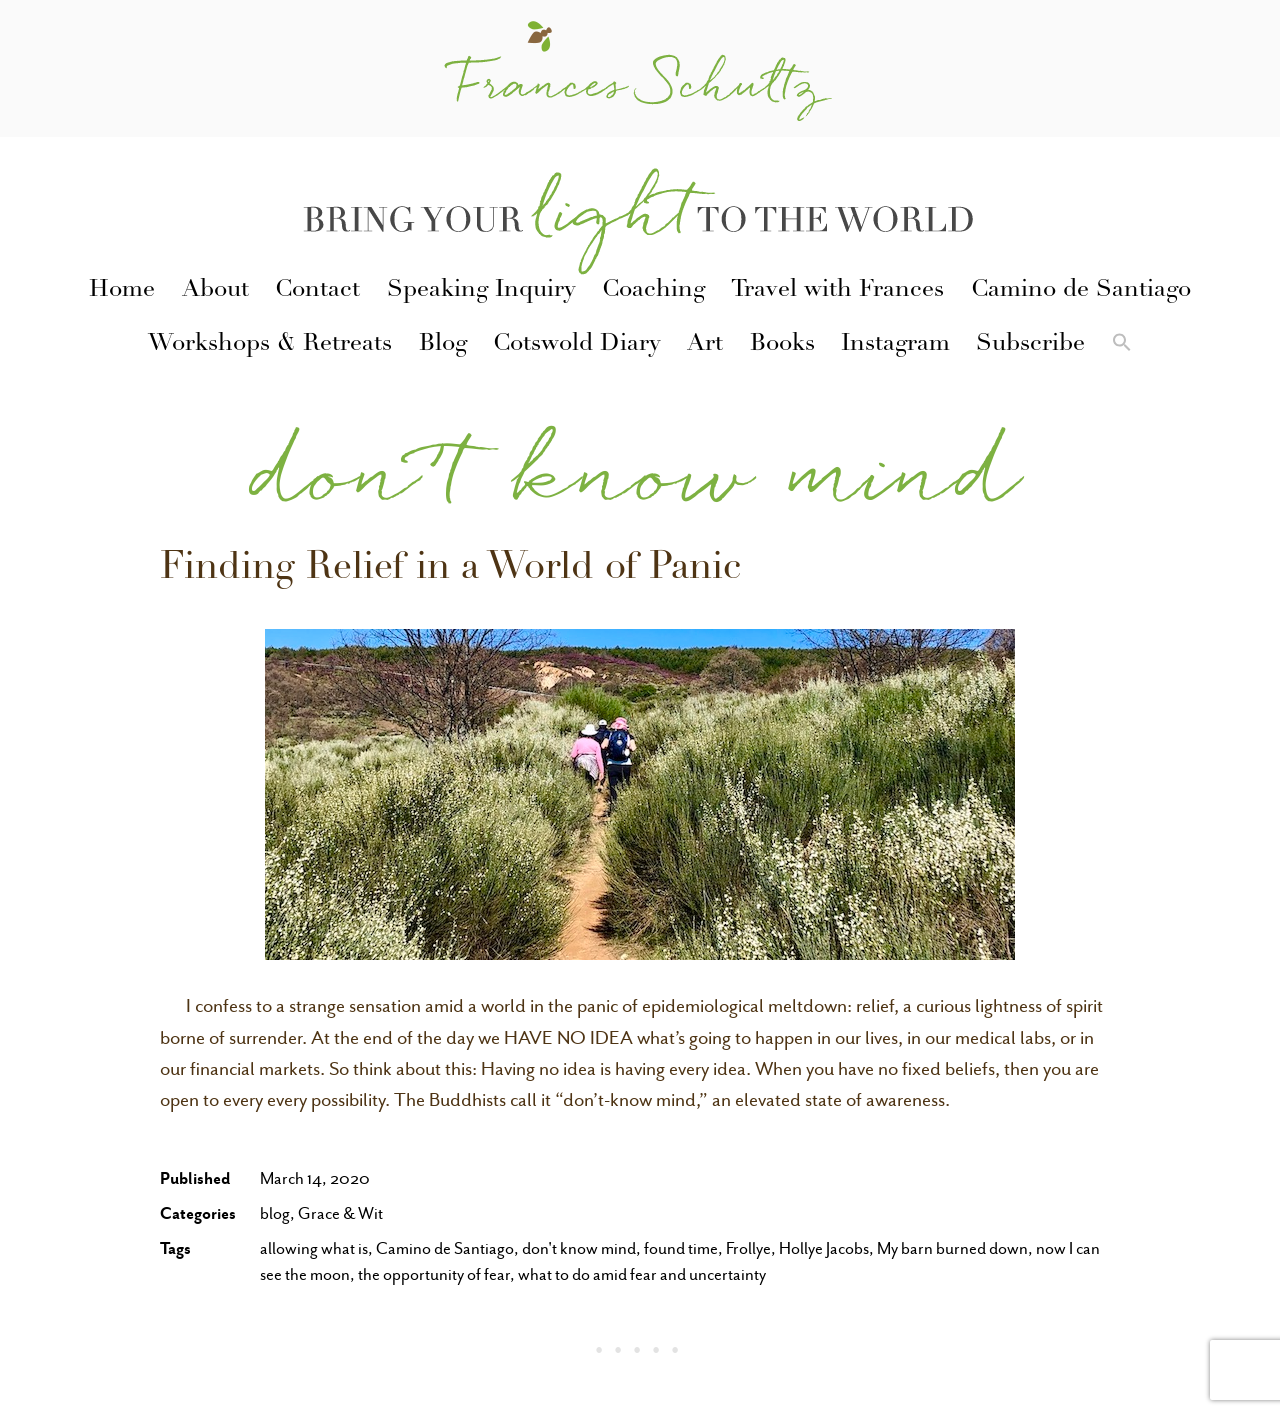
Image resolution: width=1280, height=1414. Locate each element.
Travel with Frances (837, 291)
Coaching (653, 291)
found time (681, 1248)
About (215, 291)
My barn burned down (952, 1248)
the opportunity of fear (434, 1274)
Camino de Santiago (1081, 291)
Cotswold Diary (577, 345)
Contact (317, 291)
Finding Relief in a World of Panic (450, 570)
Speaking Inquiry (481, 291)
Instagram (895, 345)
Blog (443, 345)
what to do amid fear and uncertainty (642, 1274)
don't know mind (579, 1248)
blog (275, 1213)
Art (705, 345)
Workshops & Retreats (270, 345)
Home (122, 291)
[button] (1122, 346)
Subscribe (1030, 345)
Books (782, 345)
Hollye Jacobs (824, 1248)
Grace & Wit (340, 1213)
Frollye (748, 1248)
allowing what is (314, 1248)
